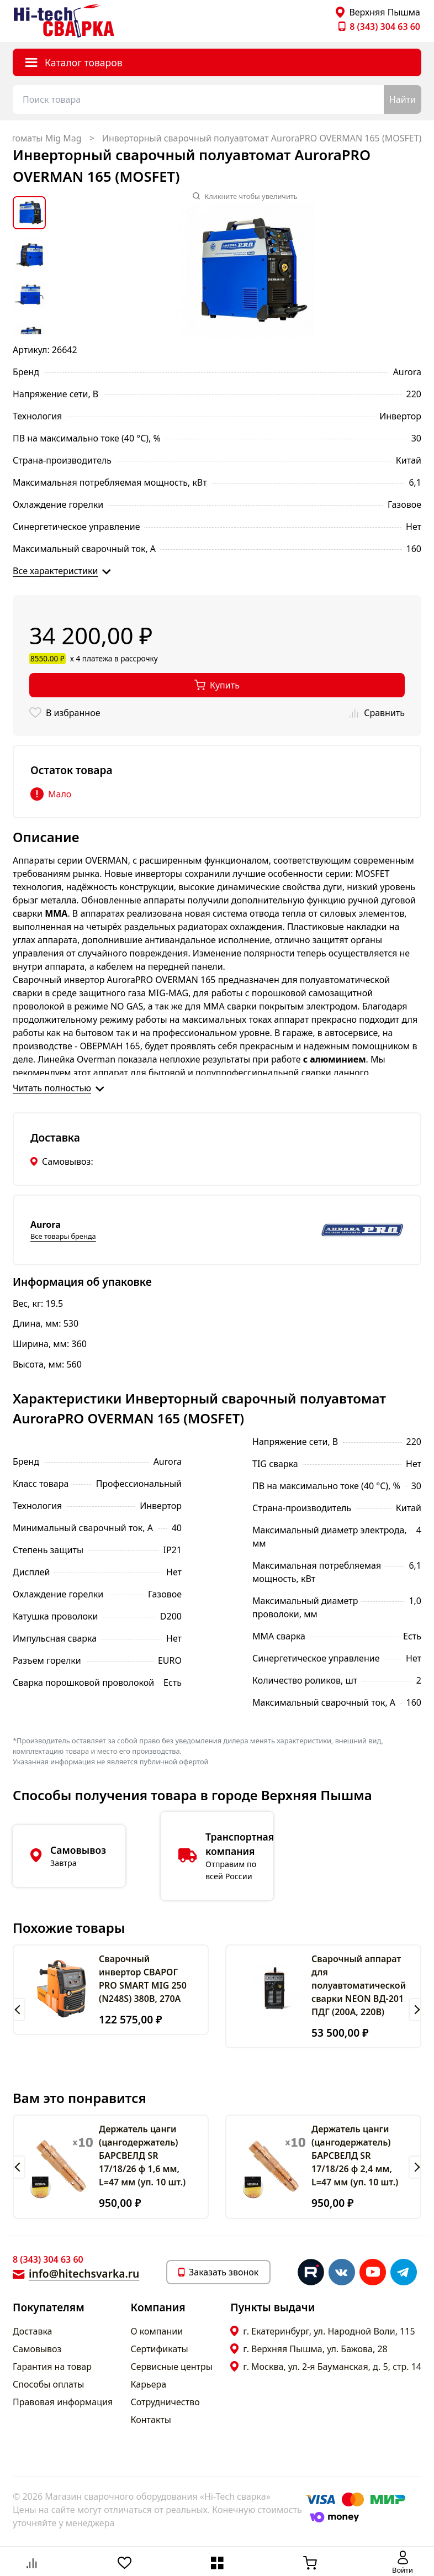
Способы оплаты (48, 2384)
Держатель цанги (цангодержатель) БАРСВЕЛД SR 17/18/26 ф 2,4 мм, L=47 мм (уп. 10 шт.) (354, 2155)
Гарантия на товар (52, 2367)
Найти (402, 99)
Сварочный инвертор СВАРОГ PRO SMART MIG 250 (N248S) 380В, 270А (143, 1979)
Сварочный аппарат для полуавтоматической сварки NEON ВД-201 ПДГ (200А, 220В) (358, 1985)
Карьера (149, 2384)
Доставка (32, 2331)
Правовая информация (63, 2402)
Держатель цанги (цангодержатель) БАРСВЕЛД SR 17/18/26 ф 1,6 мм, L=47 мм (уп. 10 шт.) (142, 2155)
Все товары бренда (63, 1236)
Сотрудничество (165, 2402)
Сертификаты (159, 2349)
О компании (157, 2331)
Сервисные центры (172, 2367)
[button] (19, 2009)
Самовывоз (37, 2349)
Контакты (151, 2420)
